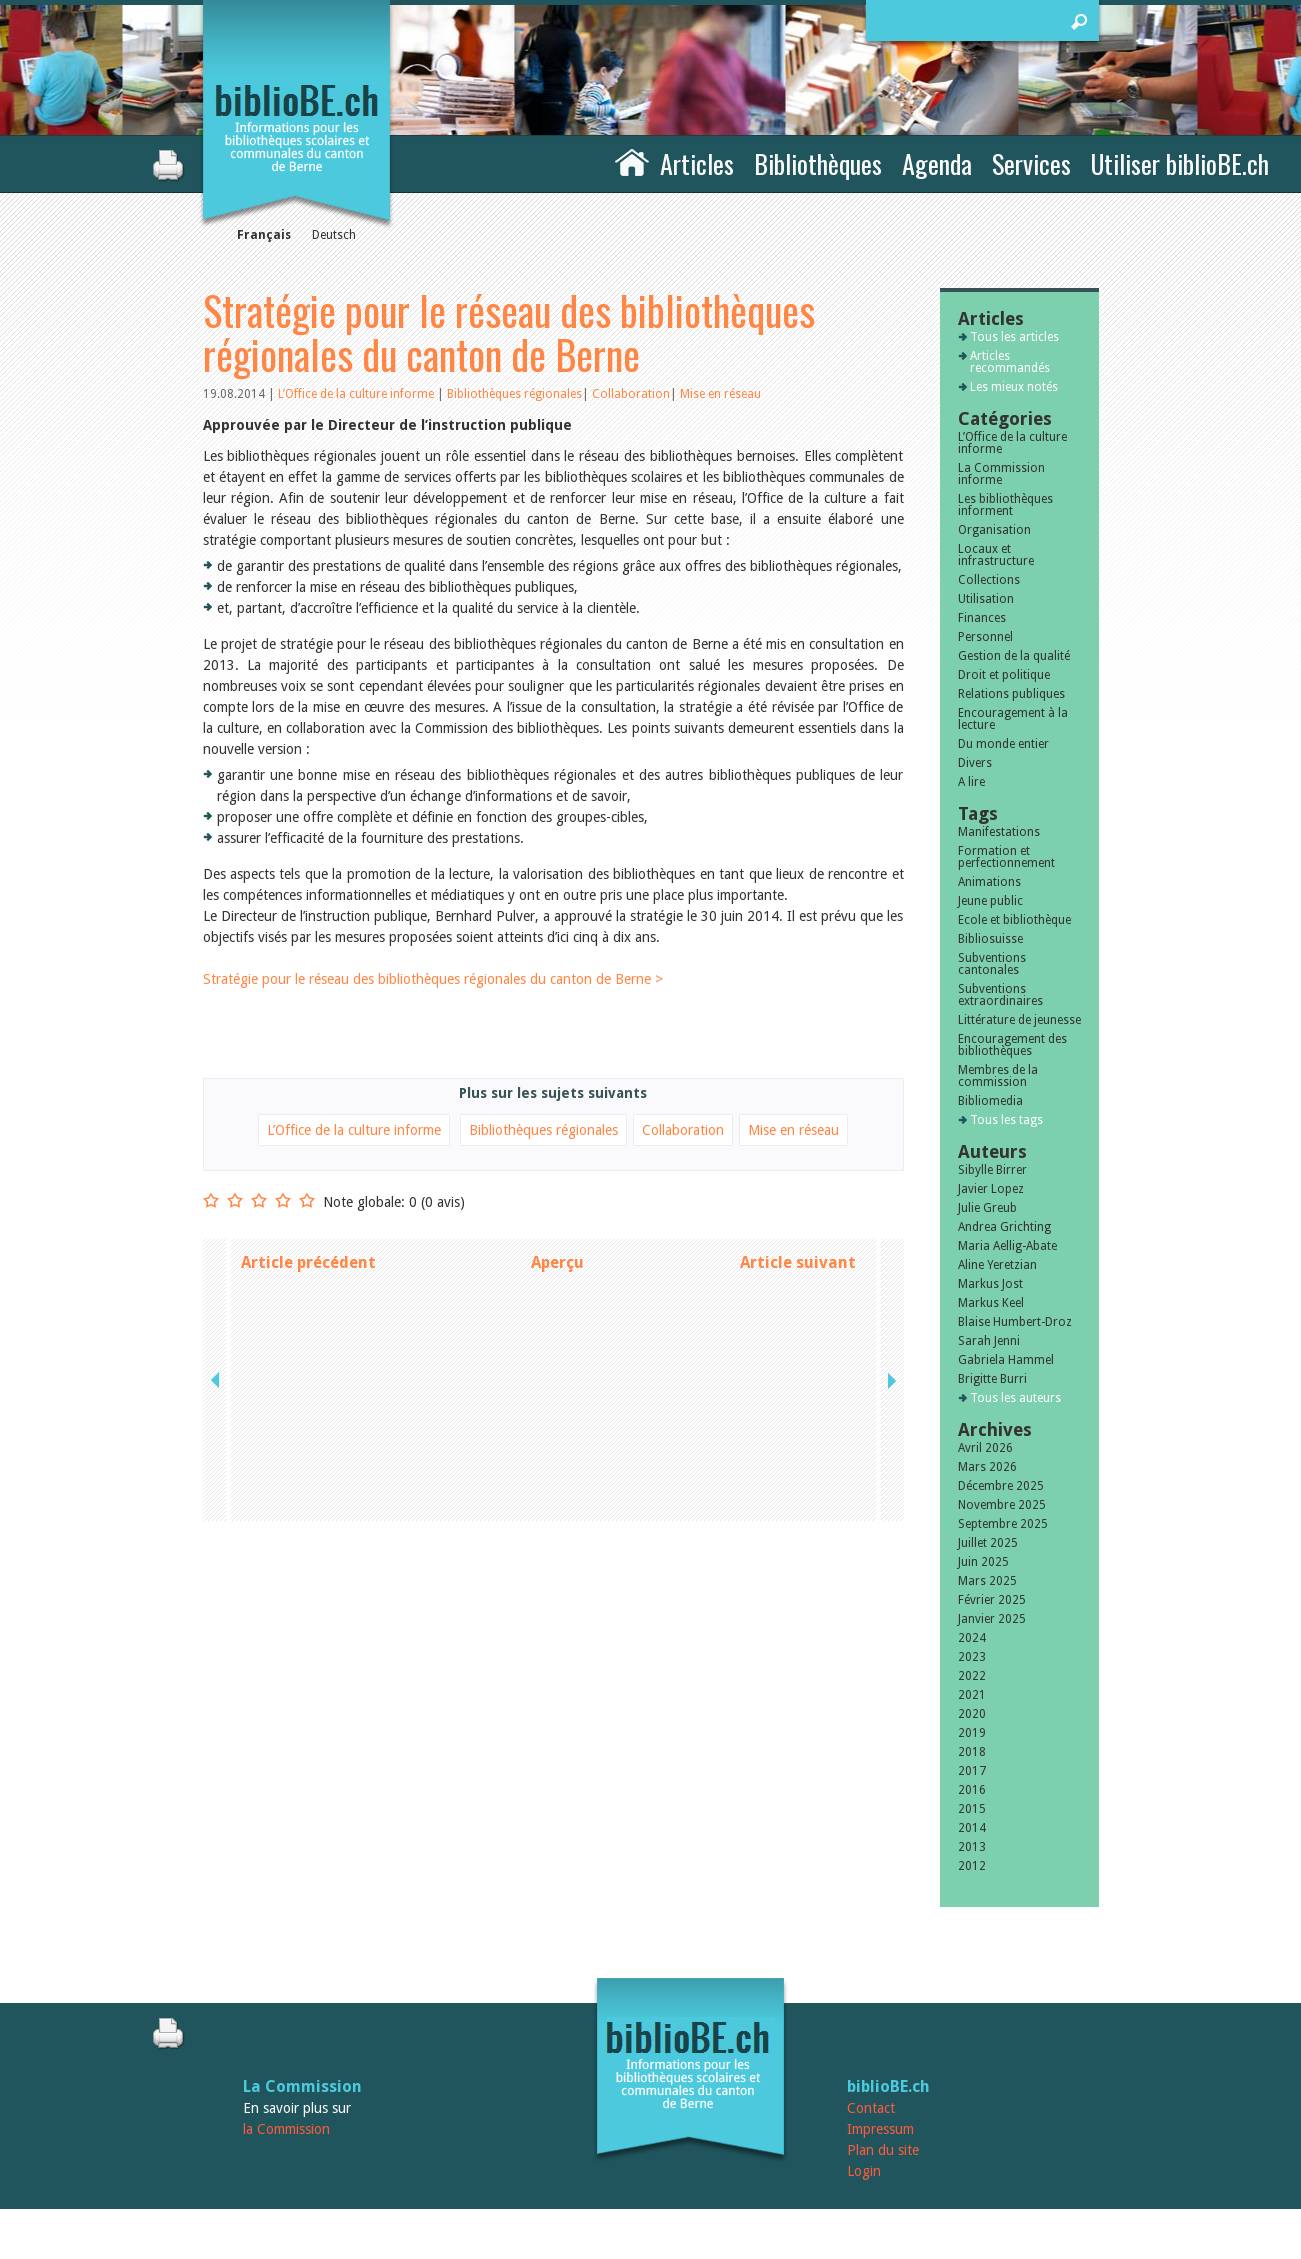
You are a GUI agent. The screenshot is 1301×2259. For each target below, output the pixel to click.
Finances (982, 618)
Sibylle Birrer (992, 1170)
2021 (972, 1695)
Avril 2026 (985, 1448)
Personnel (985, 637)
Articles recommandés (1010, 362)
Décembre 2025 (1001, 1486)
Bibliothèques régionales (514, 394)
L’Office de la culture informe (357, 394)
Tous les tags (1006, 1120)
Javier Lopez (991, 1189)
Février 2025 (992, 1600)
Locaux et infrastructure (996, 555)
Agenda (937, 163)
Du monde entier (1003, 744)
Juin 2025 (983, 1562)
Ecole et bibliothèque (1014, 920)
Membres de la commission (998, 1076)
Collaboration (631, 394)
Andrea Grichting (1004, 1227)
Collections (989, 580)
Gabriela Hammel (1006, 1360)
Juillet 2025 (988, 1543)
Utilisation (986, 599)
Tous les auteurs (1015, 1398)
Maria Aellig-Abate (1007, 1246)
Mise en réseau (720, 394)
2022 (972, 1676)
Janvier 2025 (992, 1619)
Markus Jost (990, 1284)
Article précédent (308, 1262)
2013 (972, 1847)
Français (264, 235)
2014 (972, 1828)
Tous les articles (1014, 337)
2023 (972, 1657)
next (890, 1262)
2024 (972, 1638)
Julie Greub (987, 1208)
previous (217, 1262)
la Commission (286, 2129)
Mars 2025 (987, 1581)
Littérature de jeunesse (1019, 1020)
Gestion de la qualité (1014, 656)
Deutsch (334, 235)
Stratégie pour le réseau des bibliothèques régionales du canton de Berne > (433, 979)
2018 (972, 1752)
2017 (972, 1771)
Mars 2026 (987, 1467)
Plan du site (883, 2150)
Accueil (632, 161)
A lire (971, 782)
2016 (972, 1790)
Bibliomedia (990, 1101)
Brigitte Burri (992, 1379)
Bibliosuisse (990, 939)
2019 (972, 1733)
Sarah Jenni (989, 1341)
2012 (972, 1866)
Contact (871, 2108)
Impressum (880, 2129)
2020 (972, 1714)
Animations (989, 882)
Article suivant (798, 1262)
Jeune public (990, 901)
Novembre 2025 (1002, 1505)
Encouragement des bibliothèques (1012, 1045)
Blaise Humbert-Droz (1015, 1322)
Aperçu (557, 1262)
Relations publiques (1011, 694)
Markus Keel (991, 1303)
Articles (697, 163)
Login (864, 2171)
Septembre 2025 (1003, 1524)
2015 (972, 1809)
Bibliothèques (818, 163)
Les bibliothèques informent (1005, 505)
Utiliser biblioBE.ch (1180, 163)
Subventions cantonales (992, 964)
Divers (975, 763)
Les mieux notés (1014, 387)
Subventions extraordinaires (1000, 995)
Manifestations (999, 832)
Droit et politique (1004, 675)
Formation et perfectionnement (1006, 857)
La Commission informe (1001, 474)
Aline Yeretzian (997, 1265)
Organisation (994, 530)
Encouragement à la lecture (1013, 719)
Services (1031, 163)
